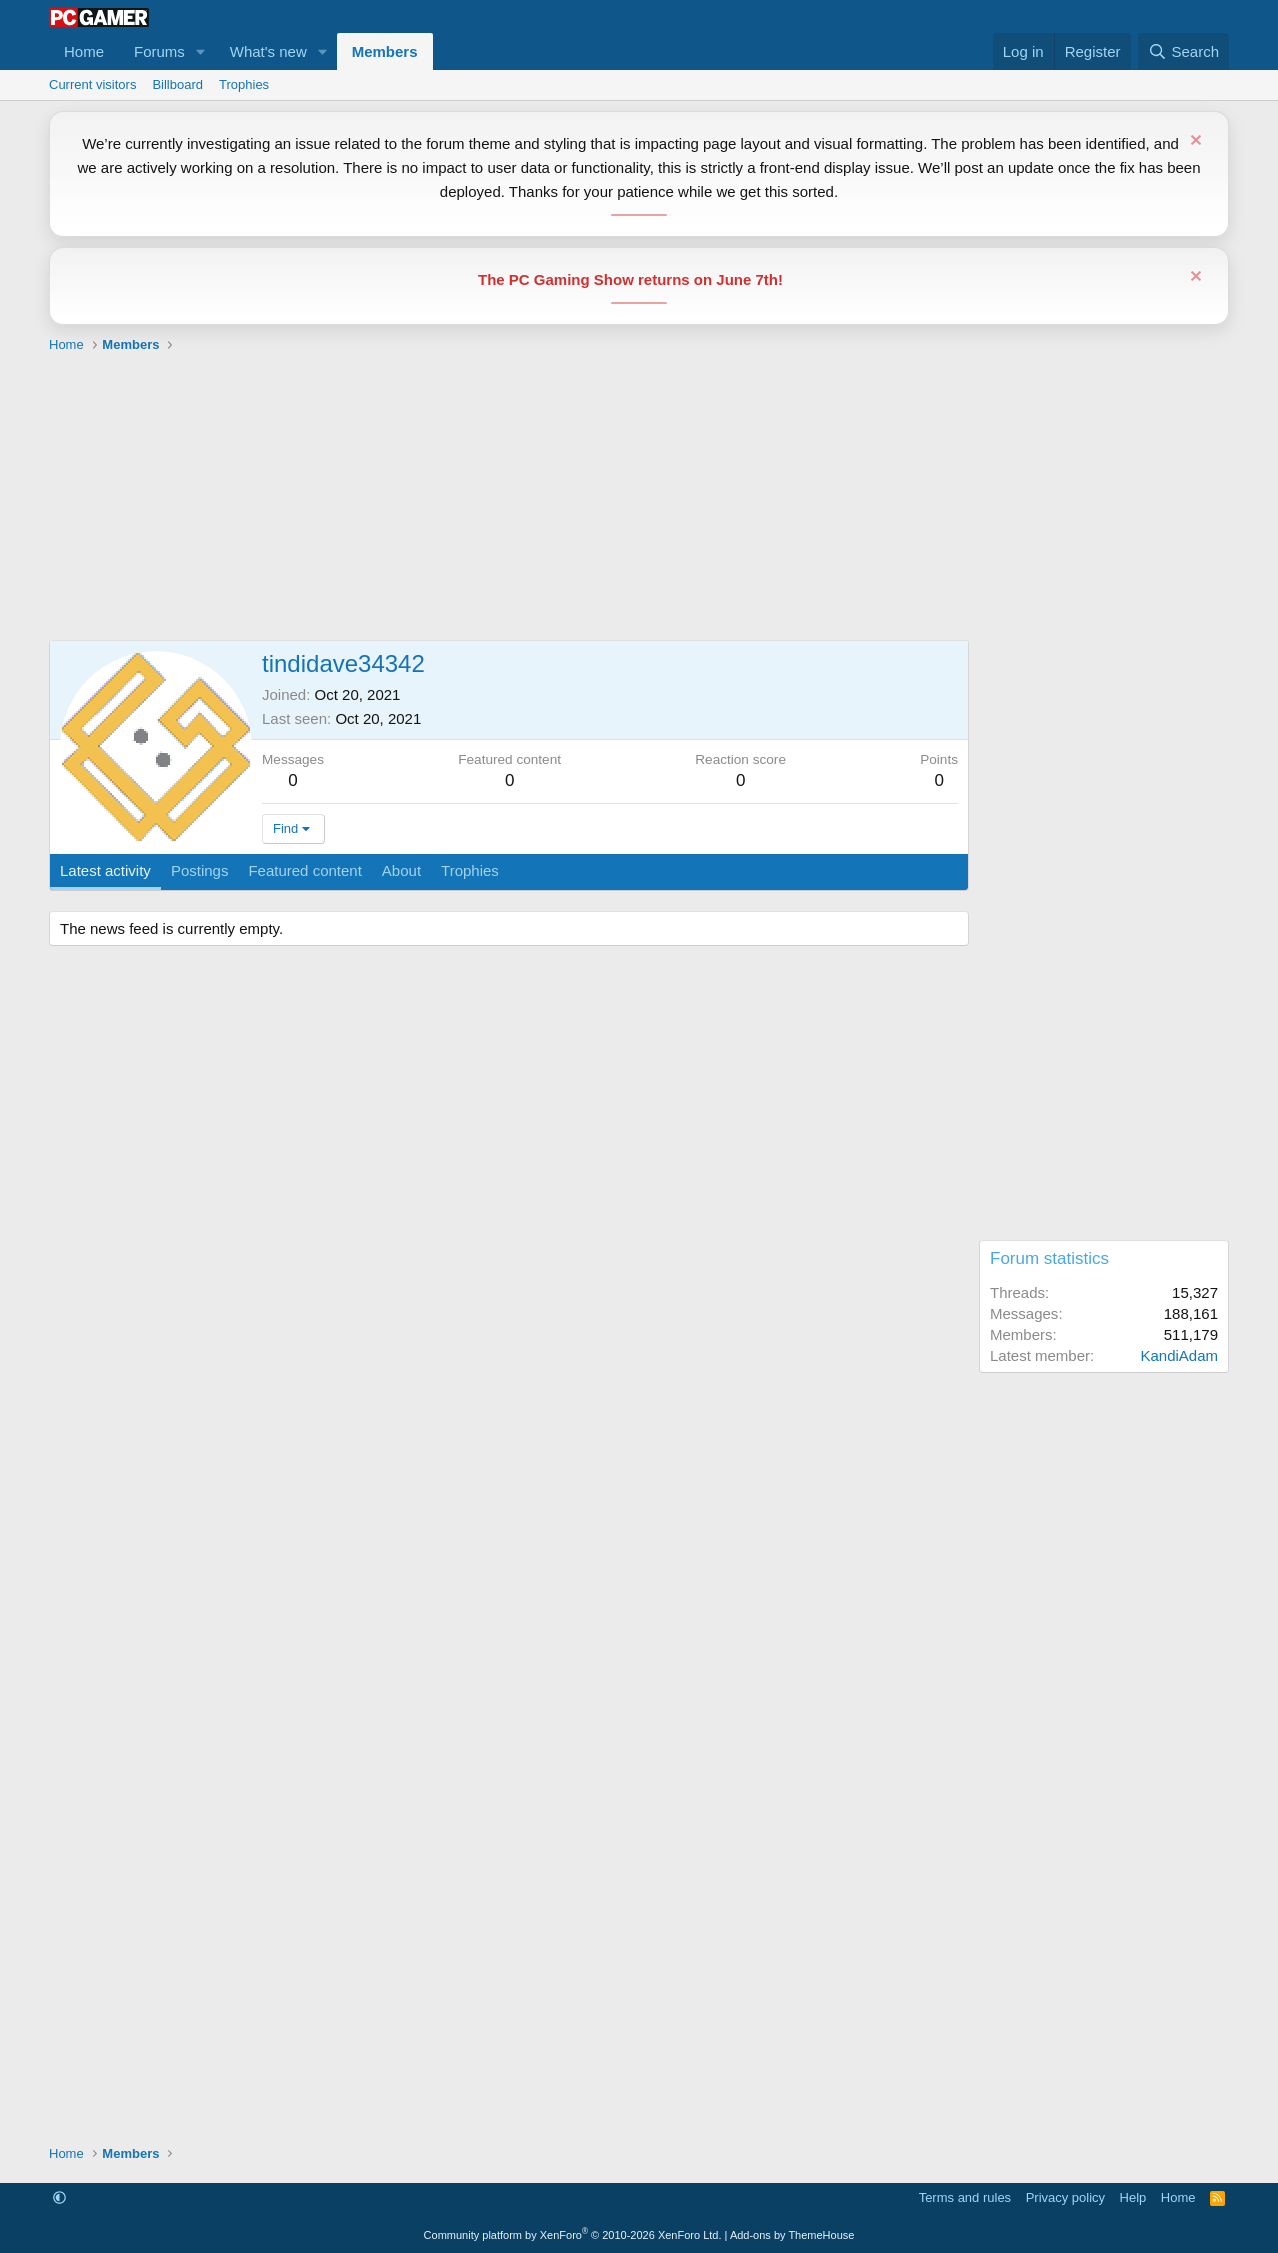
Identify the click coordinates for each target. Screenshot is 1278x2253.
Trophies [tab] (470, 870)
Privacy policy (1065, 2197)
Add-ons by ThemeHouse (792, 2235)
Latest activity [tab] (105, 870)
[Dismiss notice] (1193, 142)
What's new (268, 51)
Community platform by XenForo (573, 2235)
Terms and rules (965, 2197)
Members (385, 51)
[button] (201, 51)
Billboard (177, 84)
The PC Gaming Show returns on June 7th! (630, 279)
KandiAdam (1179, 1355)
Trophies (244, 84)
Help (1133, 2197)
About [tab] (401, 870)
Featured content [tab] (304, 870)
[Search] (1183, 51)
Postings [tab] (200, 870)
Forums (159, 51)
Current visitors (92, 84)
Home (84, 51)
